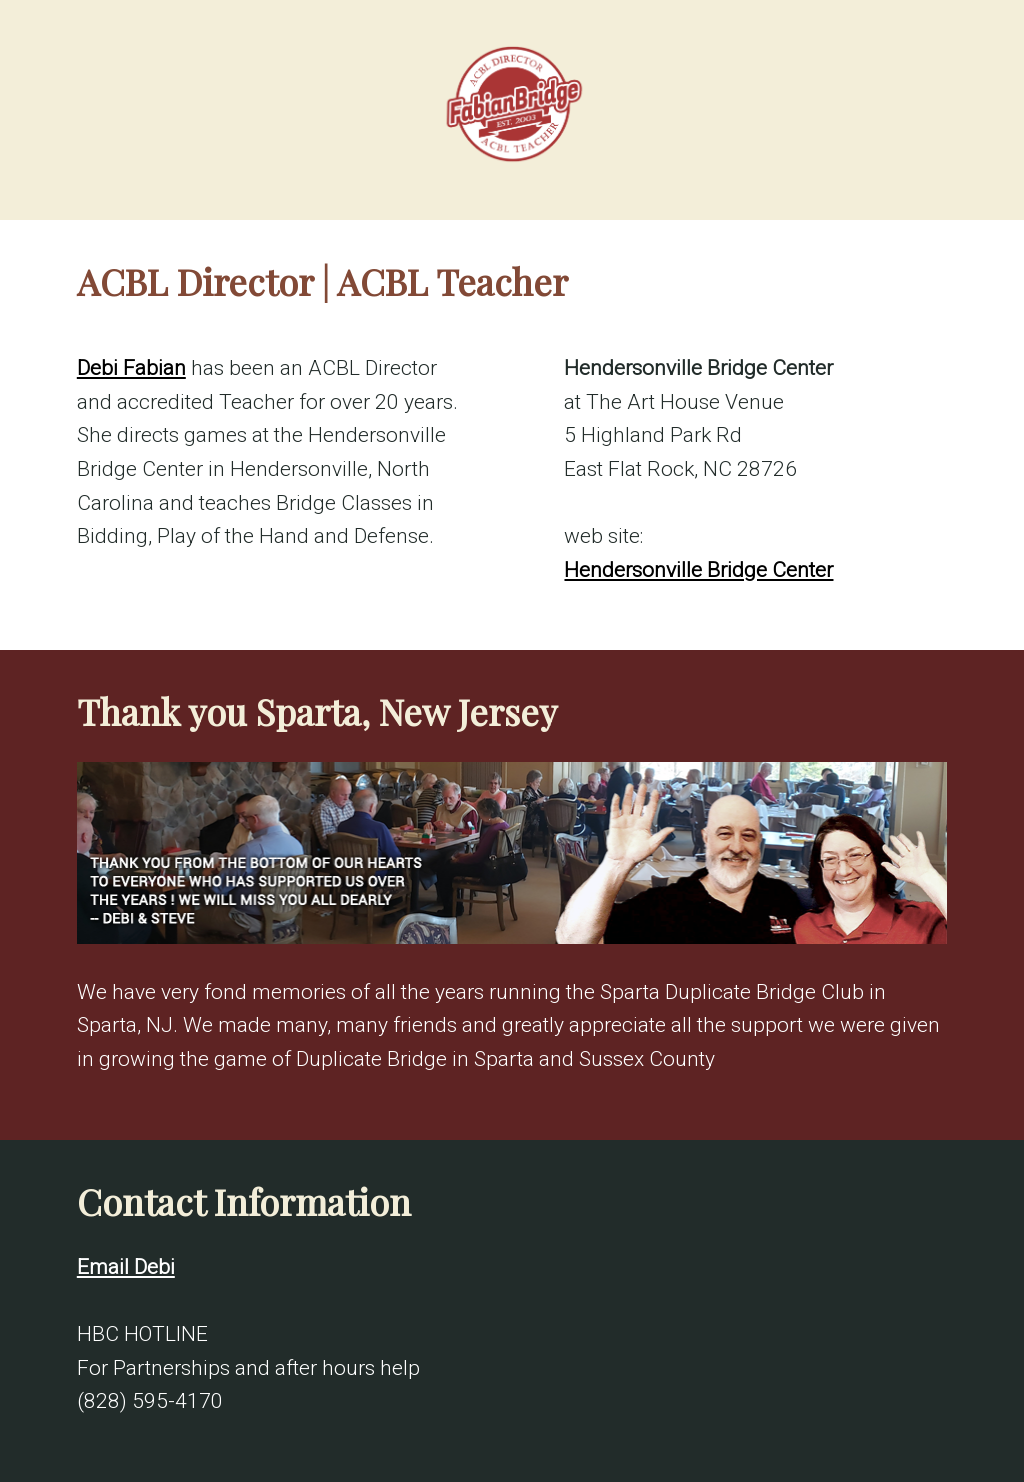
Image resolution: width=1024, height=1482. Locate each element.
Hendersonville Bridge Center (698, 570)
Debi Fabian (131, 368)
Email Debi (126, 1267)
